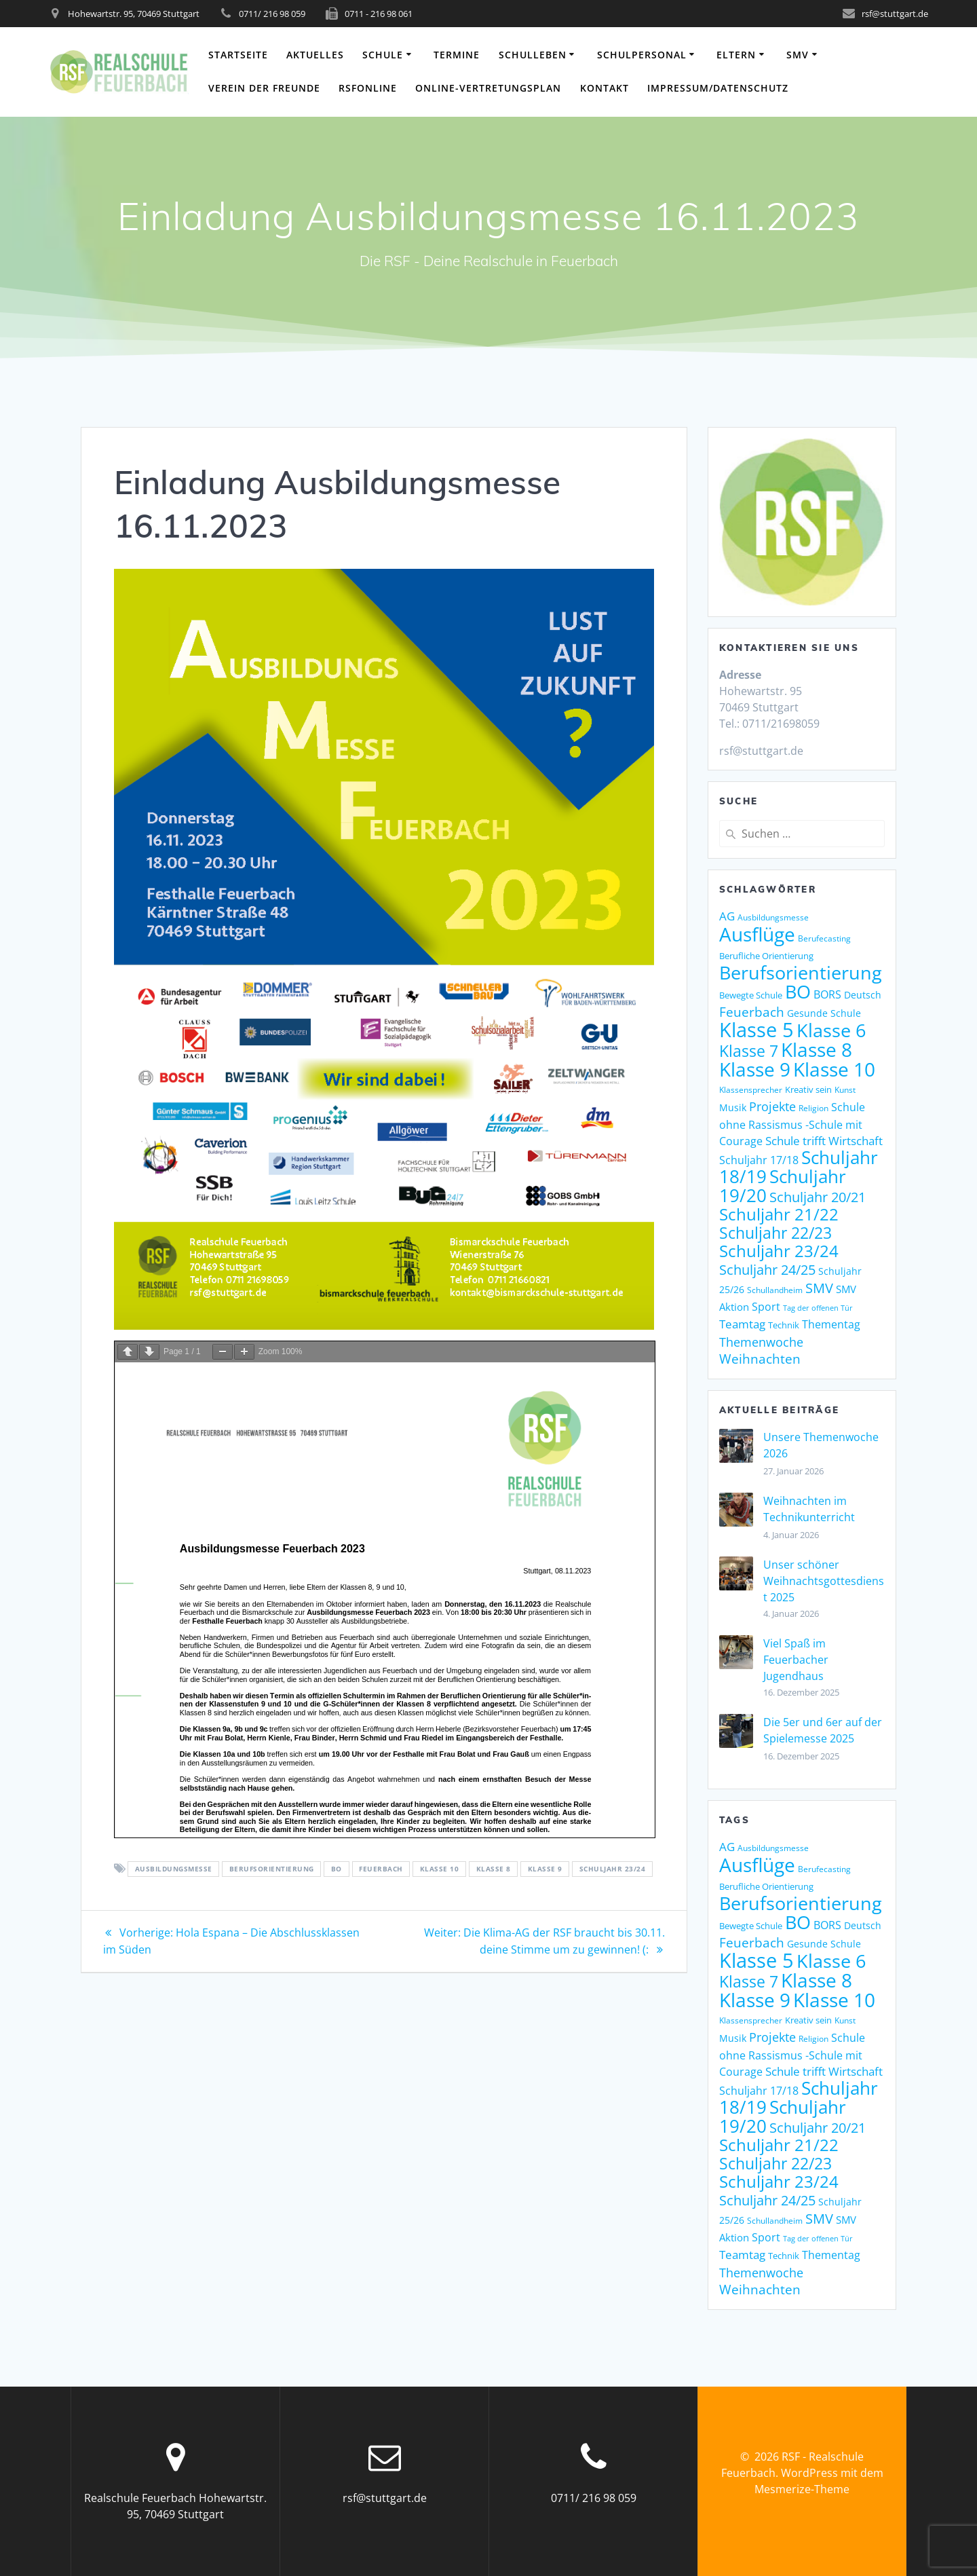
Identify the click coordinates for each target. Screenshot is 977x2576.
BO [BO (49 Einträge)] (798, 991)
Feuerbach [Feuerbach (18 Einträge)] (751, 1012)
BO (336, 1869)
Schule (382, 54)
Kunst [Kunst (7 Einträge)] (845, 1090)
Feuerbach (381, 1869)
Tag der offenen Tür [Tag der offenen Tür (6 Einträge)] (818, 1308)
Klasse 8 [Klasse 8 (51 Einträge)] (816, 1049)
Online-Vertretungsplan (488, 87)
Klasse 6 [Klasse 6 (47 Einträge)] (831, 1030)
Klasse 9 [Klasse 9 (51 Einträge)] (754, 1069)
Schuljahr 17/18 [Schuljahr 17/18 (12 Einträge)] (759, 1160)
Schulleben (533, 54)
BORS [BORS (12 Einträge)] (827, 994)
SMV (797, 54)
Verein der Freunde (264, 87)
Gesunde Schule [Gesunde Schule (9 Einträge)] (824, 1013)
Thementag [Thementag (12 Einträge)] (831, 1324)
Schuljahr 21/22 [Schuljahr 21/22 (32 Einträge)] (779, 1214)
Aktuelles (315, 54)
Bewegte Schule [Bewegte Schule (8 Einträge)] (750, 995)
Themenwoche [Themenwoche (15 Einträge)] (761, 1342)
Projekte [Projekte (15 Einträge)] (772, 1106)
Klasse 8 (493, 1869)
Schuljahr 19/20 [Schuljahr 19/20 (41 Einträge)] (782, 1186)
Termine (457, 54)
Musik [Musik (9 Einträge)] (732, 1107)
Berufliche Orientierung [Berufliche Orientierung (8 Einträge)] (766, 956)
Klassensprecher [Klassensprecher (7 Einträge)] (750, 1090)
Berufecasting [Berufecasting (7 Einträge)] (824, 938)
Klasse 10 (439, 1869)
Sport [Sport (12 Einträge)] (766, 1306)
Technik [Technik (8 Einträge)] (783, 1325)
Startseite (238, 54)
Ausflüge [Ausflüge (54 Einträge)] (757, 934)
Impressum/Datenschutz (717, 87)
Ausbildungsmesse (173, 1869)
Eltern (736, 54)
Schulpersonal (642, 54)
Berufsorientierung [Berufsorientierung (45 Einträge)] (800, 972)
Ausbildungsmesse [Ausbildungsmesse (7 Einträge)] (773, 917)
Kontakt (604, 87)
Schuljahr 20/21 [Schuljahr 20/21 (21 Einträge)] (817, 1196)
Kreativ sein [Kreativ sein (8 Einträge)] (808, 1090)
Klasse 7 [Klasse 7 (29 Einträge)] (748, 1051)
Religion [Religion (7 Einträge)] (813, 1108)
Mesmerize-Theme (801, 2489)
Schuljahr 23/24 (612, 1869)
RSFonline (368, 87)
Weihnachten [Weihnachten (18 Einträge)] (760, 1359)
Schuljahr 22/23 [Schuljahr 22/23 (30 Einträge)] (775, 1233)
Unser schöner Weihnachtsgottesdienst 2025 (823, 1581)
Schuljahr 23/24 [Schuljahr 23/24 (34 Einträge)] (779, 1250)
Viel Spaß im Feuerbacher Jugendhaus (795, 1659)
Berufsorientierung (271, 1869)
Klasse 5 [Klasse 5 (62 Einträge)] (756, 1029)
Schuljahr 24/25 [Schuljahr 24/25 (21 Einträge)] (767, 1269)
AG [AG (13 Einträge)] (727, 916)
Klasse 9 (545, 1869)
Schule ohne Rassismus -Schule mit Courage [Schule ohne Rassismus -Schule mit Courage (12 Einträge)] (792, 1124)
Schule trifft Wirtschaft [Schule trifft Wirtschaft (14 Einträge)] (824, 1141)
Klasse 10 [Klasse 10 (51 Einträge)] (834, 1069)
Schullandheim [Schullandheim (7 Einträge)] (775, 1290)
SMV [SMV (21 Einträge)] (819, 1287)
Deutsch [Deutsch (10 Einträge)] (862, 994)
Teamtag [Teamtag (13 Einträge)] (742, 1324)
